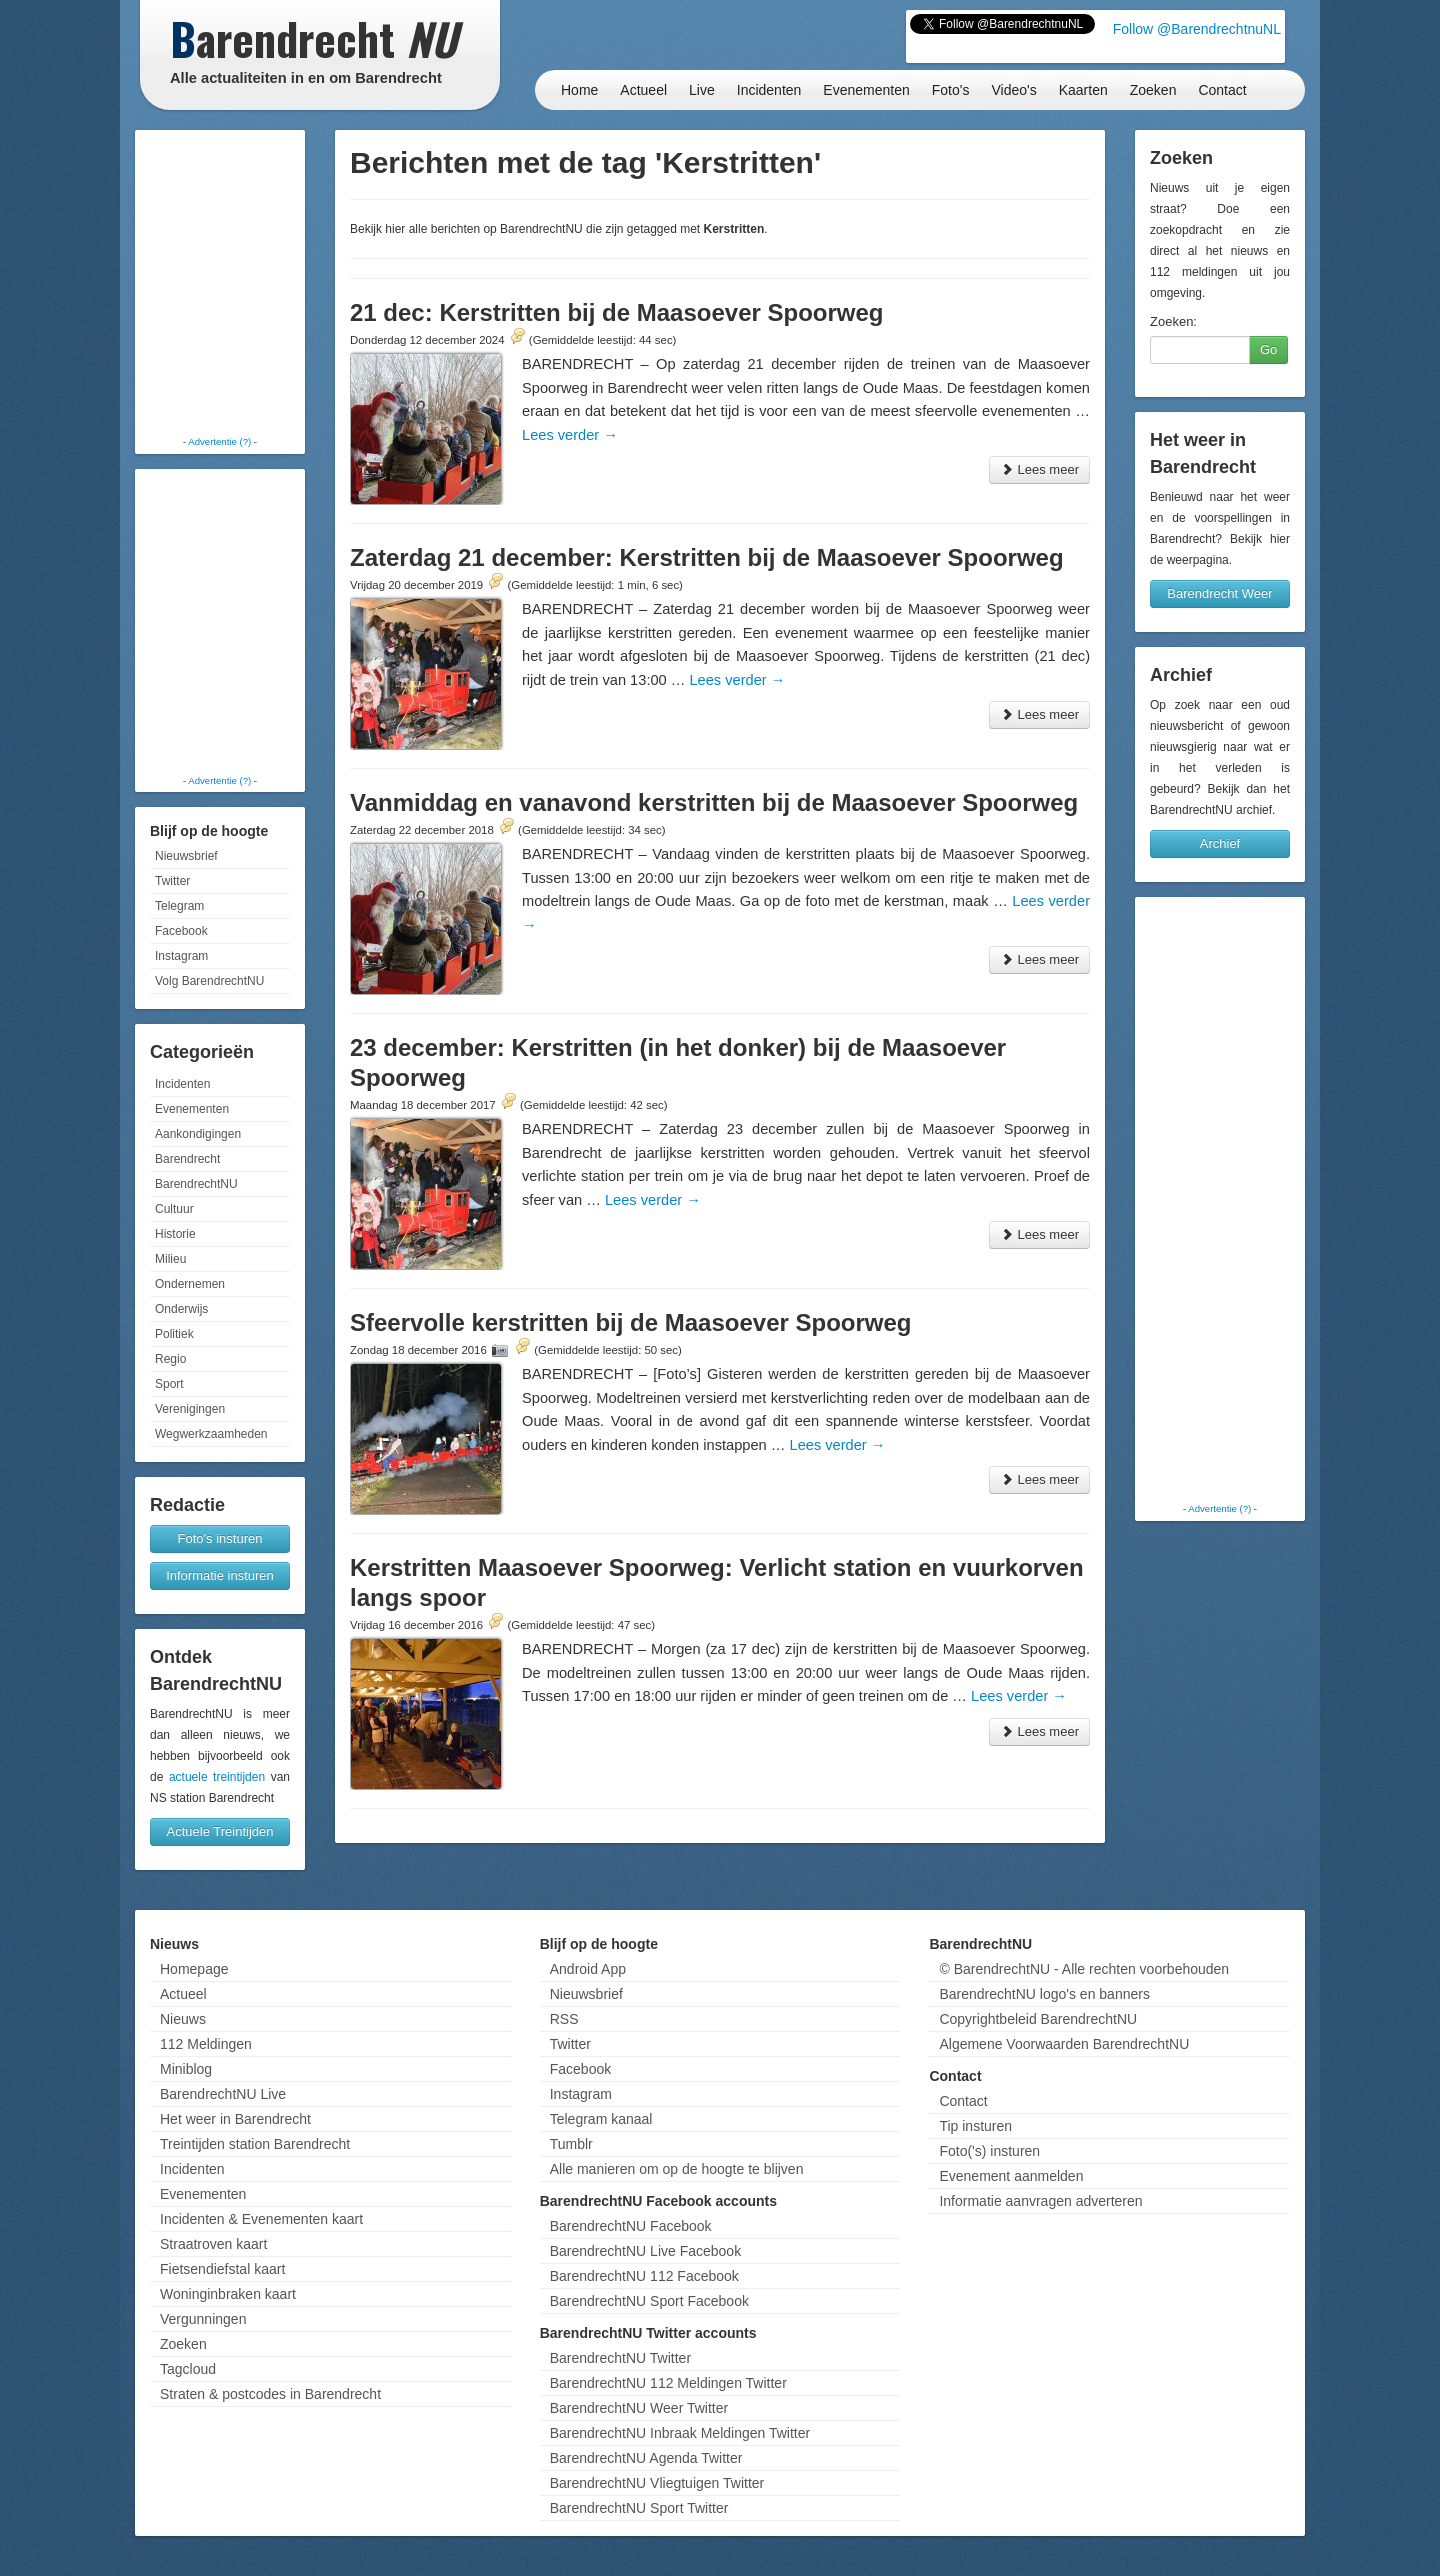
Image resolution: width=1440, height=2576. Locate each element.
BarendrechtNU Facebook (631, 2226)
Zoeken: (1173, 321)
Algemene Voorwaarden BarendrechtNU (1064, 2044)
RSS (564, 2019)
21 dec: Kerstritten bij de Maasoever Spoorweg (617, 312)
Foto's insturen (220, 1538)
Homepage (194, 1969)
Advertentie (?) (219, 441)
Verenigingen (190, 1409)
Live (702, 90)
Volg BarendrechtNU (209, 981)
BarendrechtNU (196, 1184)
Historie (175, 1234)
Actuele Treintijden (220, 1831)
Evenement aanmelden (1011, 2176)
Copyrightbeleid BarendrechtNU (1038, 2019)
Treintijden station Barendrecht (255, 2144)
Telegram (179, 906)
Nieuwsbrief (186, 856)
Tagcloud (188, 2369)
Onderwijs (181, 1309)
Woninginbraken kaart (228, 2294)
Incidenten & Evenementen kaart (261, 2219)
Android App (588, 1969)
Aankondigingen (198, 1134)
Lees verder (570, 435)
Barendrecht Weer (1219, 593)
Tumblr (571, 2144)
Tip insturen (975, 2126)
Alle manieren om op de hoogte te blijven (677, 2169)
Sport (169, 1384)
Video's (1013, 90)
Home (579, 90)
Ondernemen (190, 1284)
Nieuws (183, 2019)
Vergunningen (203, 2319)
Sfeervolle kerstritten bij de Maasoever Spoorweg (631, 1322)
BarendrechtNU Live (223, 2094)
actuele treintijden (217, 1777)
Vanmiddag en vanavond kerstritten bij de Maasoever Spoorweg (714, 802)
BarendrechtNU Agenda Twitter (646, 2458)
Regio (170, 1359)
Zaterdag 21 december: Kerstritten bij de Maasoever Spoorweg (707, 557)
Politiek (174, 1334)
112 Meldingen (206, 2044)
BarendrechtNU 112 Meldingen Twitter (668, 2383)
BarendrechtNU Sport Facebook (649, 2301)
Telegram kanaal (601, 2119)
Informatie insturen (220, 1575)
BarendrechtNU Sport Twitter (639, 2508)
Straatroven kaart (213, 2244)
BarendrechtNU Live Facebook (645, 2251)
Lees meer (1039, 469)
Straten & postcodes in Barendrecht (270, 2394)
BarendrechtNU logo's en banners (1044, 1994)
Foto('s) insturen (989, 2151)
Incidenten (769, 90)
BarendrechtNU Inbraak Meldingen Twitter (680, 2433)
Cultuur (174, 1209)
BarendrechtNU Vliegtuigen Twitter (657, 2483)
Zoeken (1153, 90)
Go (1268, 349)
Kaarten (1083, 90)
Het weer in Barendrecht (235, 2119)
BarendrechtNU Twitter (620, 2358)
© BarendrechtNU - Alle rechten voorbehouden (1084, 1969)
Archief (1220, 843)
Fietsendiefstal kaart (222, 2269)
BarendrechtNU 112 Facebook (644, 2276)
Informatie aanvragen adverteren (1040, 2201)
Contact (1222, 90)
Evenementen (866, 90)
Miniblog (186, 2069)
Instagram (181, 956)
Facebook (181, 931)
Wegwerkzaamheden (211, 1434)
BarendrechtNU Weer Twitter (639, 2408)
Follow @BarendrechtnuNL (1197, 29)
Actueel (643, 90)
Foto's (951, 90)
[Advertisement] (220, 285)
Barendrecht (187, 1159)
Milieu (170, 1259)
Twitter (172, 881)
